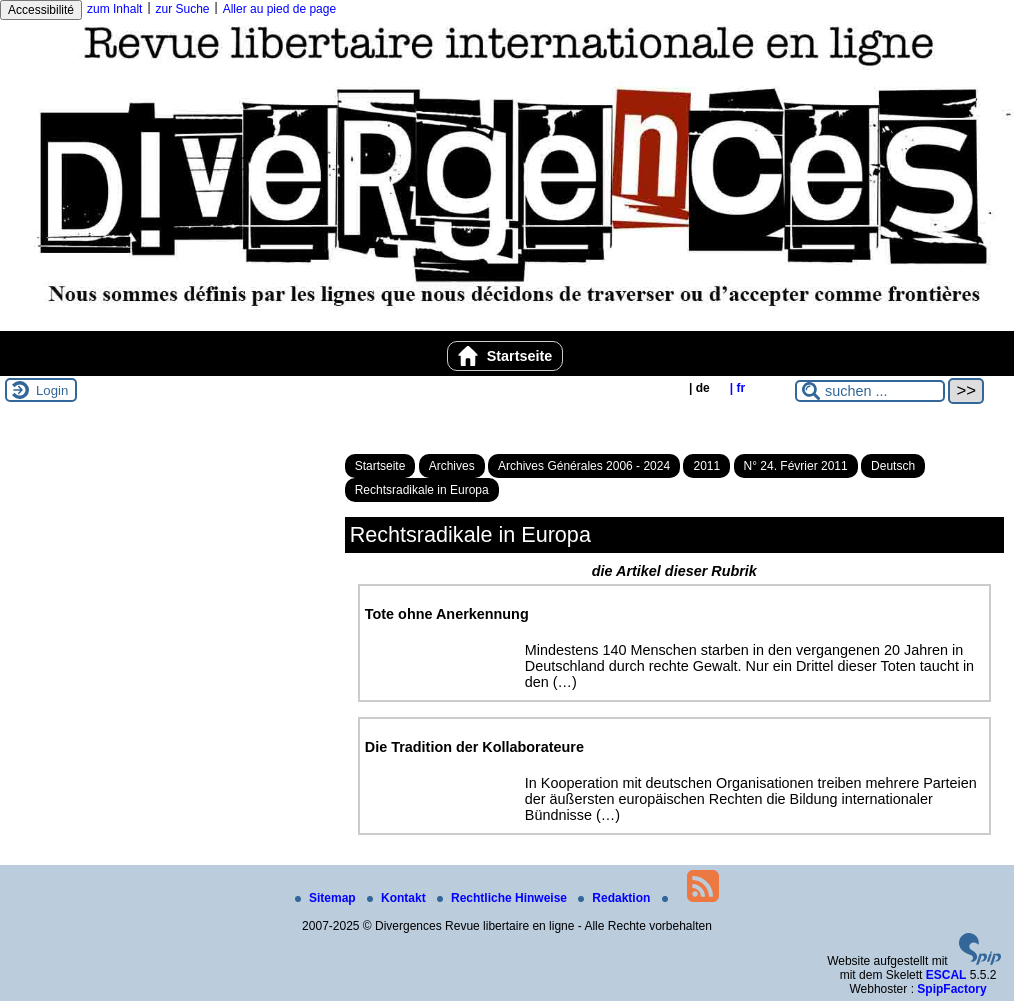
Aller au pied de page (279, 9)
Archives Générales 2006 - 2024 (584, 466)
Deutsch (893, 466)
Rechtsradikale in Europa (422, 490)
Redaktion (615, 898)
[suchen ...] (870, 391)
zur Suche (183, 9)
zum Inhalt (114, 9)
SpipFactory (951, 989)
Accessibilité (41, 10)
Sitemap (327, 898)
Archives (452, 466)
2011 (706, 466)
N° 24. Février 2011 (796, 466)
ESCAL (946, 975)
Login (52, 390)
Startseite (505, 356)
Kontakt (398, 898)
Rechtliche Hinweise (503, 898)
